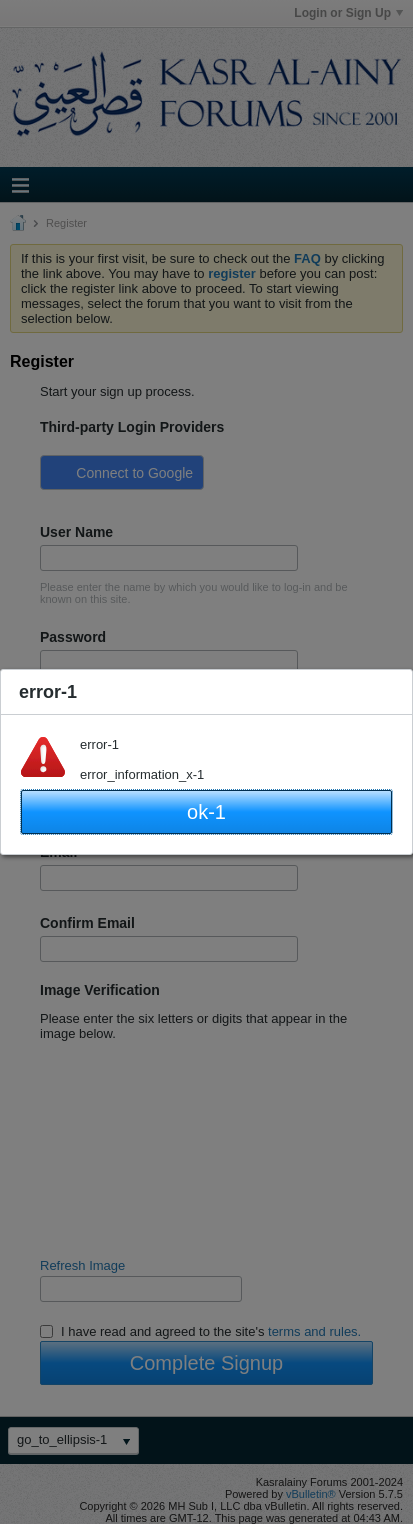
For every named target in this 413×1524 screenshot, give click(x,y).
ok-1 (206, 812)
